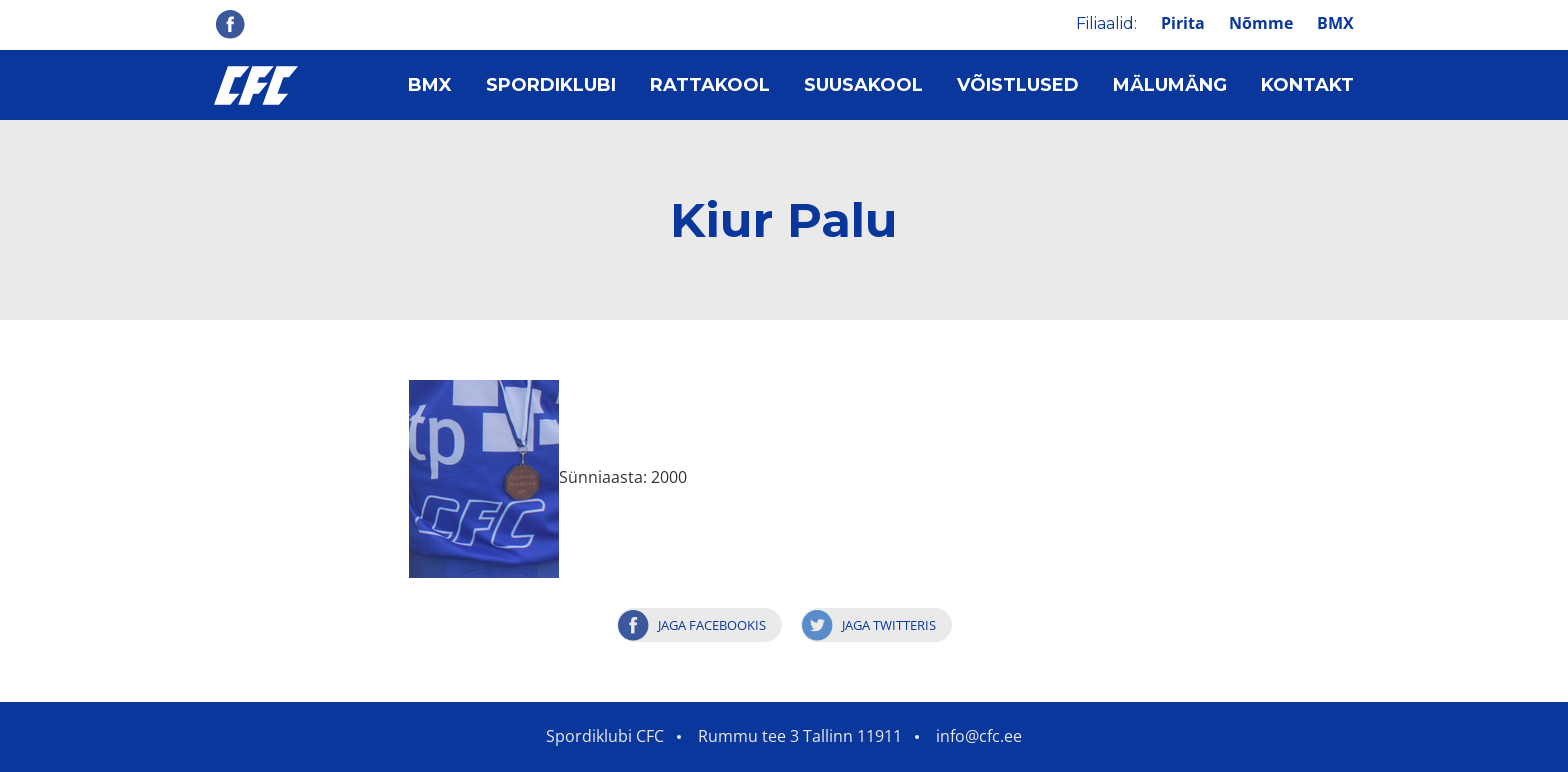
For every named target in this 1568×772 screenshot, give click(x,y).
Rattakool (710, 85)
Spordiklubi (551, 85)
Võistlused (1018, 85)
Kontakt (1307, 85)
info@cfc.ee (979, 736)
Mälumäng (1170, 85)
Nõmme (1261, 23)
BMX (1335, 23)
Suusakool (863, 85)
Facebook (230, 24)
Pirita (1183, 23)
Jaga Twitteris (889, 625)
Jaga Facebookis (712, 625)
